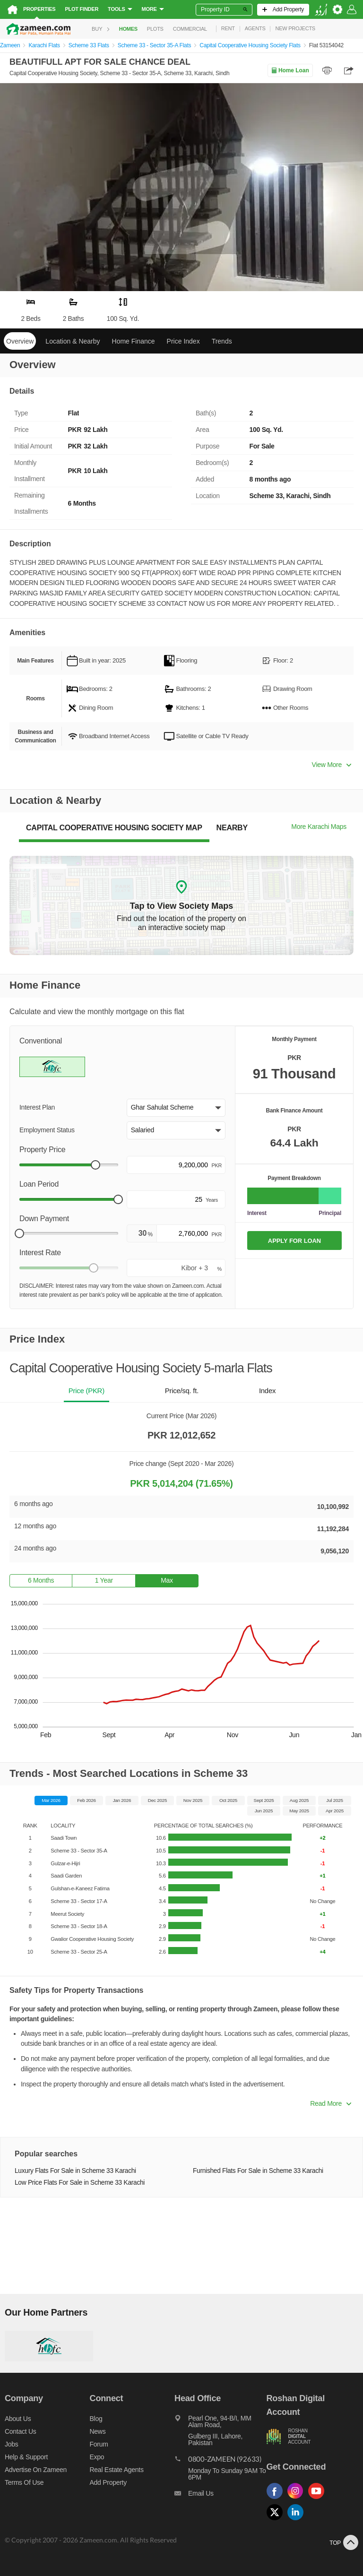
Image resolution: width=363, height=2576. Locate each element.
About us (18, 2418)
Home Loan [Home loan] (290, 70)
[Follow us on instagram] (297, 2499)
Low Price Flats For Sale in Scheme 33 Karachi (80, 2182)
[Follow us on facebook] (277, 2499)
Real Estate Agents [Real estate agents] (117, 2469)
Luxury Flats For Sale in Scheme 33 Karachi (75, 2170)
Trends (222, 341)
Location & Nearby (72, 341)
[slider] (95, 1165)
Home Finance (133, 341)
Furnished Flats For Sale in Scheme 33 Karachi (258, 2170)
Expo (97, 2457)
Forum (99, 2444)
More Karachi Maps (318, 826)
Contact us (20, 2431)
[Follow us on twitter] (277, 2520)
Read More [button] (330, 2103)
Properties (39, 9)
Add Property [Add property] (108, 2482)
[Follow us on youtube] (318, 2499)
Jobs (11, 2444)
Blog (96, 2418)
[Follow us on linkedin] (297, 2520)
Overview (20, 341)
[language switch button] (321, 10)
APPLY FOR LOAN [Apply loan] (294, 1240)
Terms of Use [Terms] (24, 2482)
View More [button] (331, 764)
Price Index (183, 341)
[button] (176, 1108)
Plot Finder (81, 9)
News (98, 2431)
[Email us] (220, 2495)
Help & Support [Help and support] (26, 2457)
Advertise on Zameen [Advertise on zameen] (36, 2469)
